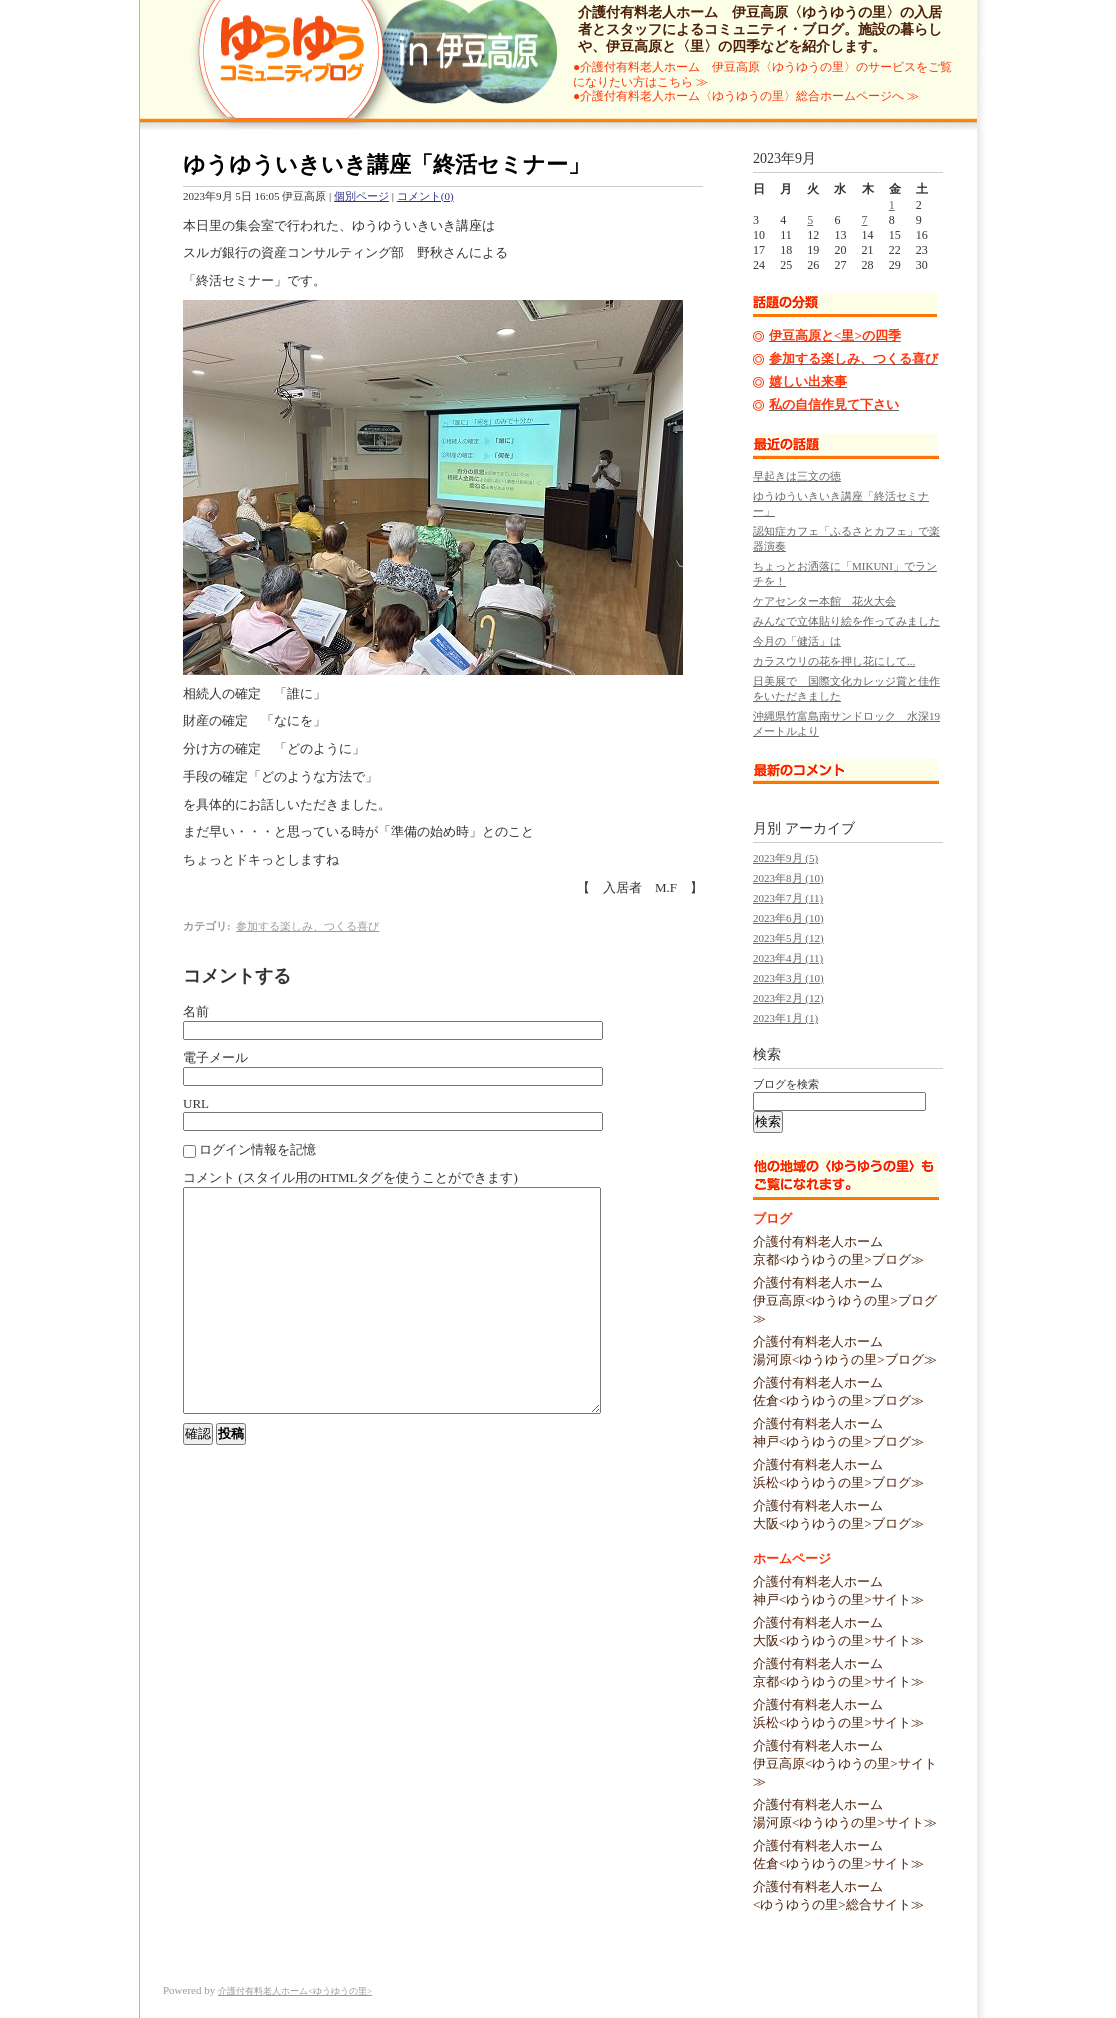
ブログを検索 (786, 1084)
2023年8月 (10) (788, 878)
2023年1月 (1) (785, 1018)
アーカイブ (820, 828)
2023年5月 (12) (788, 938)
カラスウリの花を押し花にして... (834, 661)
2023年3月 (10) (788, 978)
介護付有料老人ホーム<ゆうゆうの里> (295, 1991)
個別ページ (361, 196)
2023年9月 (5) (785, 858)
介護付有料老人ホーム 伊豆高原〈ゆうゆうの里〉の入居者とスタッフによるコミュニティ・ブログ (760, 21)
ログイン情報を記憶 (249, 1150)
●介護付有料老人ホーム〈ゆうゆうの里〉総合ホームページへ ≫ (746, 96)
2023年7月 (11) (788, 898)
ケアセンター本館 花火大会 (824, 601)
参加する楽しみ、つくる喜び (307, 926)
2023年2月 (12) (788, 998)
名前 (196, 1011)
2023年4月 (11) (788, 958)
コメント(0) (425, 196)
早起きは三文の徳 (797, 476)
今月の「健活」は (797, 641)
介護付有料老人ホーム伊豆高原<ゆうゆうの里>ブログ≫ (845, 1300)
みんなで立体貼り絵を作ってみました (846, 621)
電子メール (215, 1057)
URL (196, 1103)
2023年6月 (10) (788, 918)
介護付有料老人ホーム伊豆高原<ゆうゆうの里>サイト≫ (845, 1763)
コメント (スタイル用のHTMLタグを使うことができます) (350, 1177)
